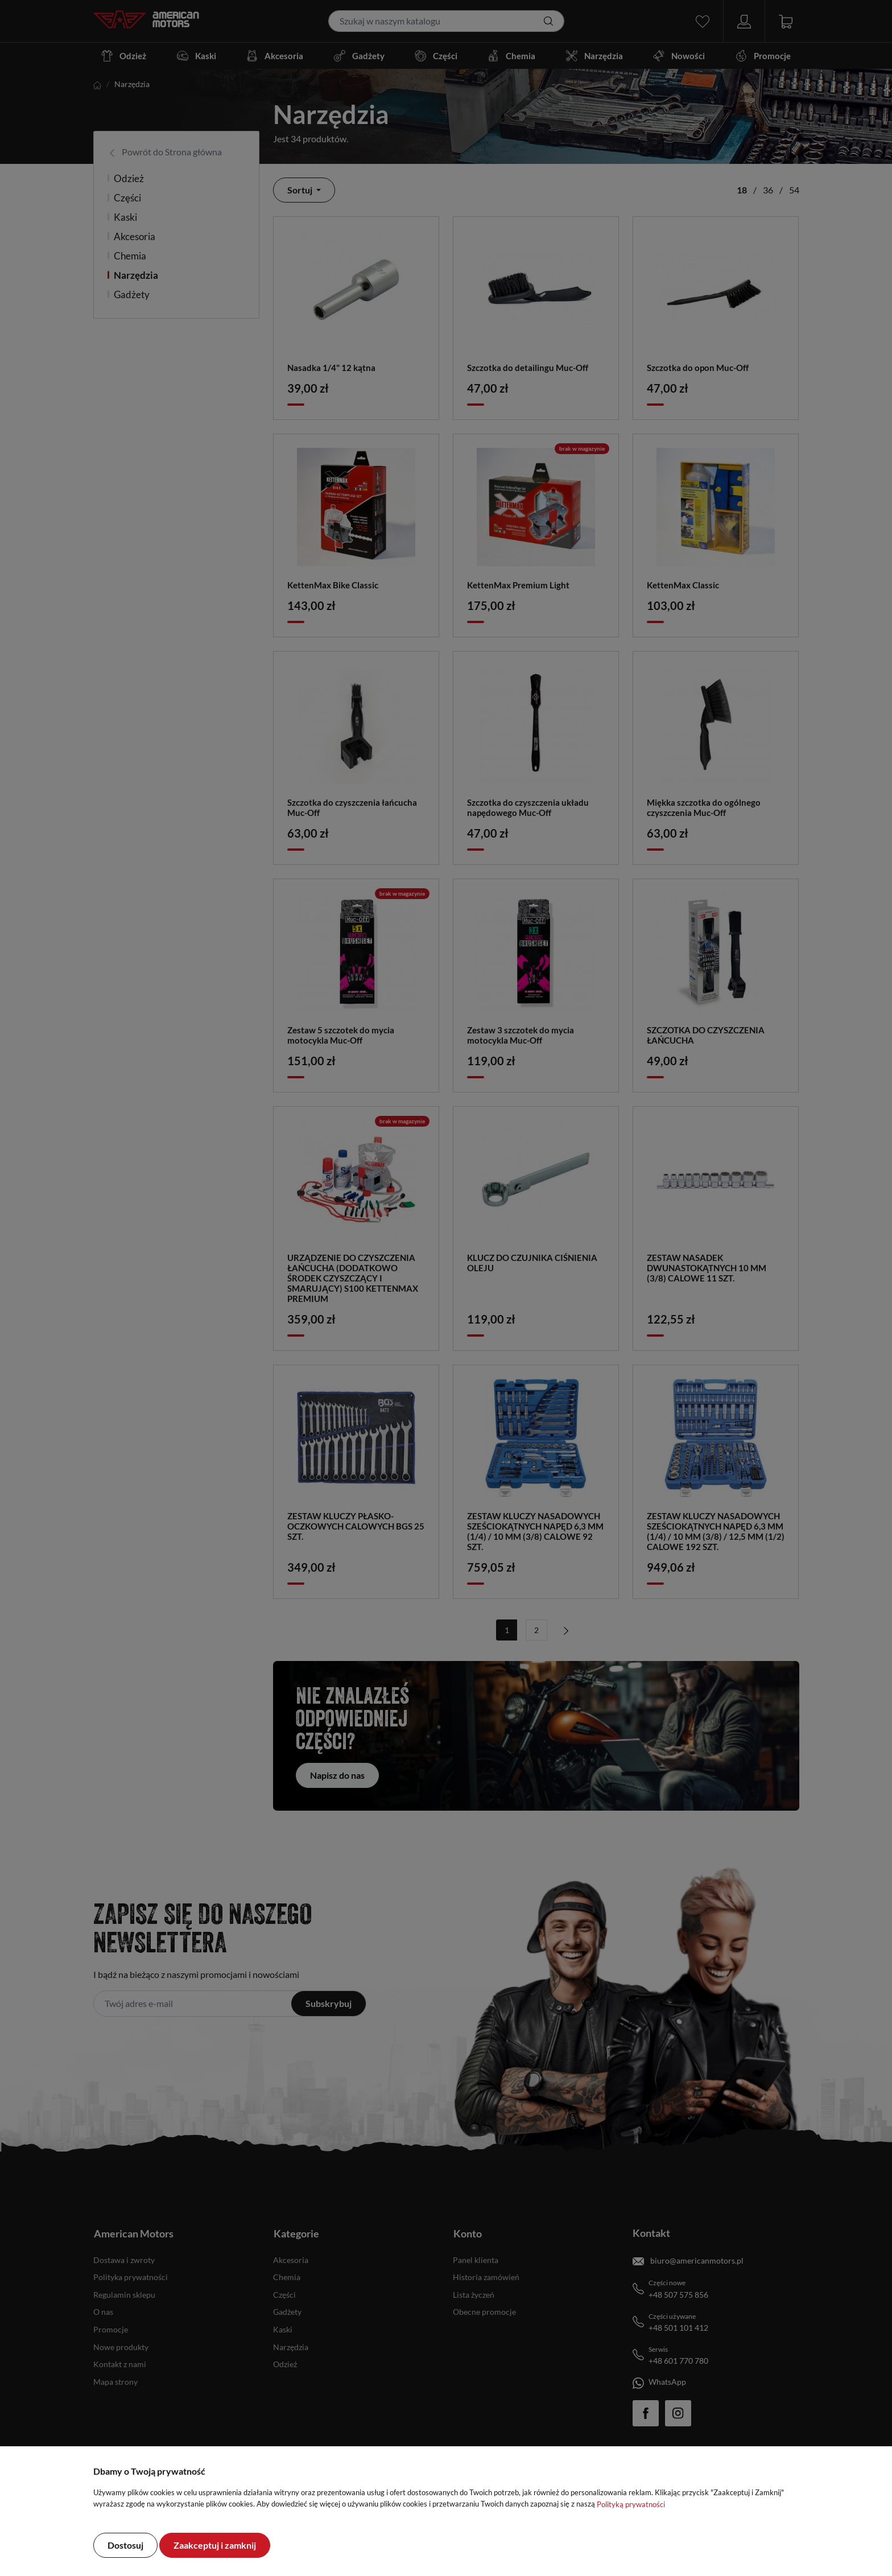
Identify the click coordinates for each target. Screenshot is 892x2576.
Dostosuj (125, 2545)
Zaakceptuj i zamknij (215, 2545)
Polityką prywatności (631, 2504)
